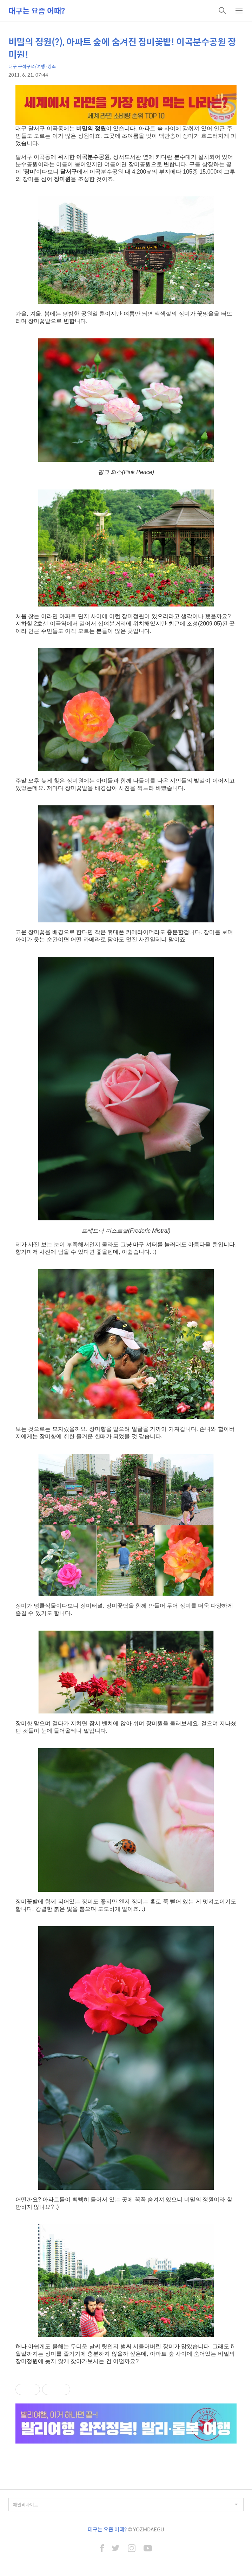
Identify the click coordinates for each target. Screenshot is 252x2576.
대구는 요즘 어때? (36, 11)
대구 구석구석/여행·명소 (32, 66)
